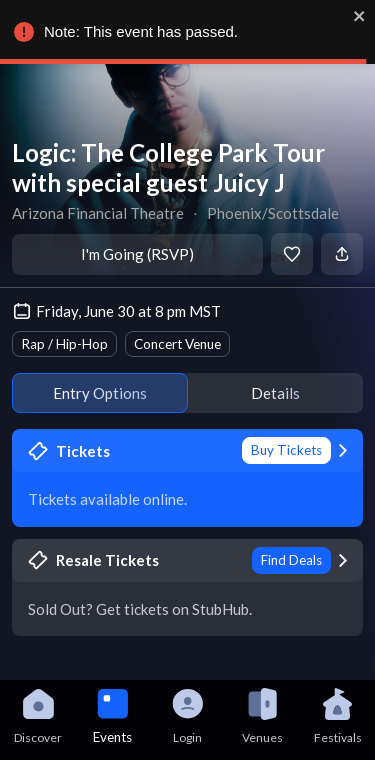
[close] (360, 16)
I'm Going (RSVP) (137, 254)
